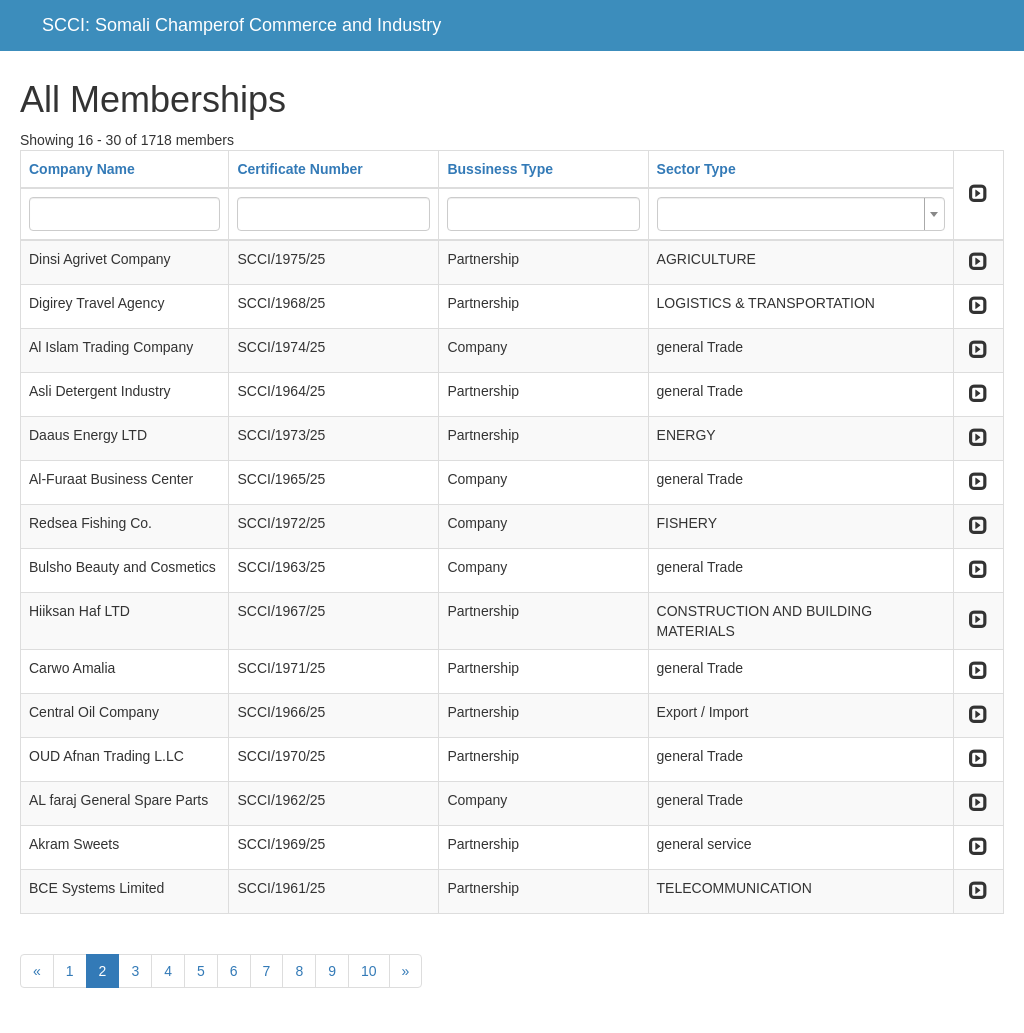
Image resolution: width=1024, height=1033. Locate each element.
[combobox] (801, 214)
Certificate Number (299, 169)
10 (369, 971)
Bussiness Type (500, 169)
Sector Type (696, 169)
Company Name (82, 169)
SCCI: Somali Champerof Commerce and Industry (241, 25)
